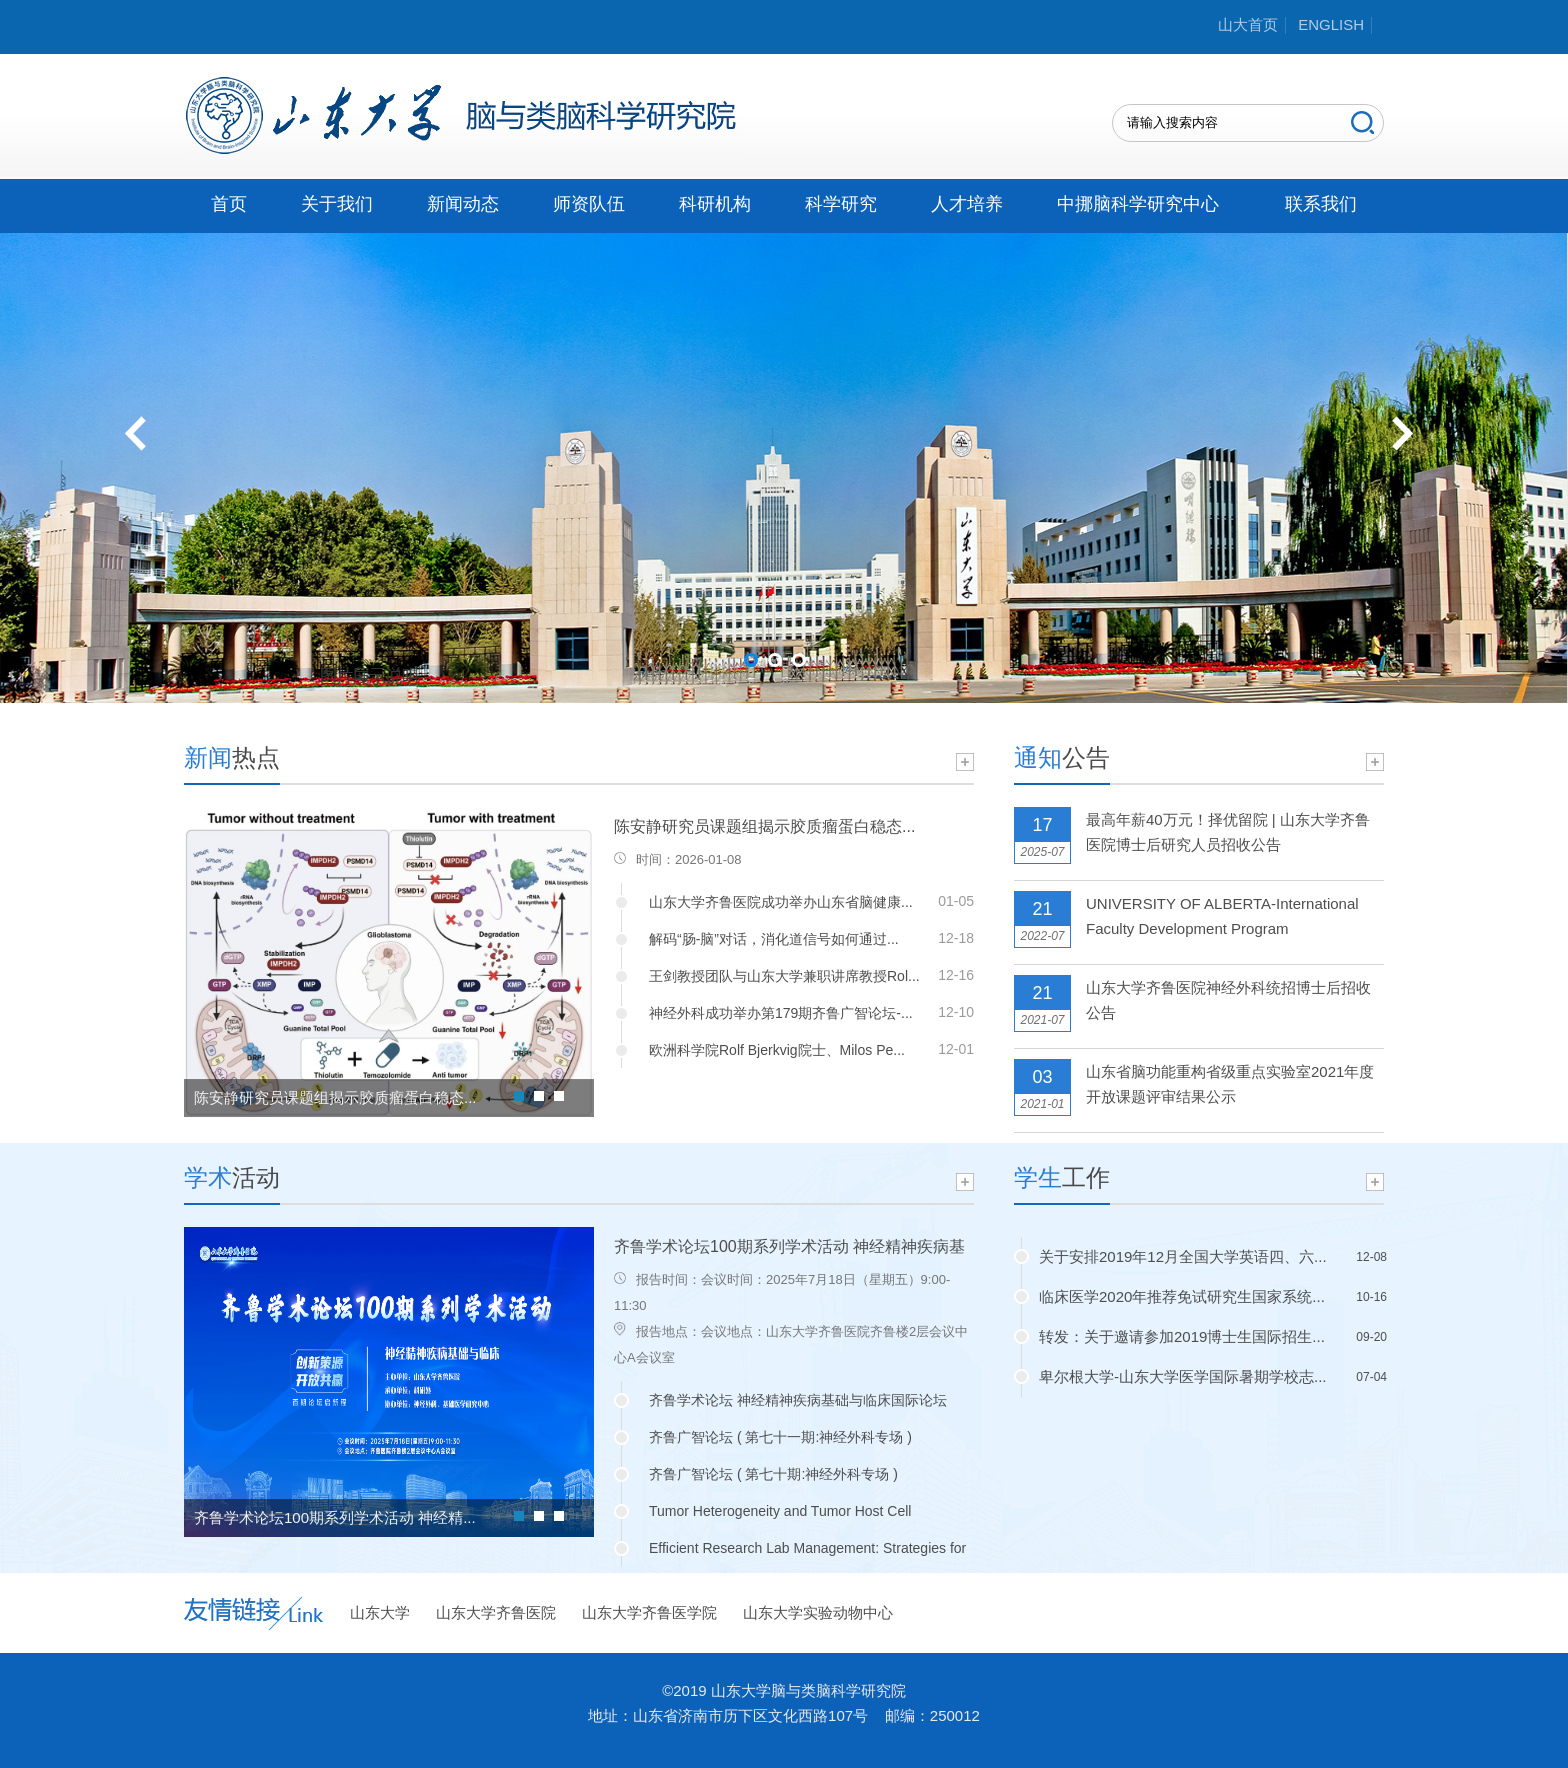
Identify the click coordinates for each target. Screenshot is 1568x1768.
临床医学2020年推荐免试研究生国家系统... (1182, 1296)
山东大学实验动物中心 (818, 1612)
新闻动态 (463, 204)
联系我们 (1321, 204)
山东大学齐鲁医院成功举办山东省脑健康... (781, 902)
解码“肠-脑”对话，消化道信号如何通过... (774, 939)
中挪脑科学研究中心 (1138, 204)
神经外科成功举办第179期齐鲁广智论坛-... (781, 1013)
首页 (229, 204)
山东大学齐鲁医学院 (649, 1612)
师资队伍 (589, 204)
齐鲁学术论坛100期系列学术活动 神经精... (335, 1517)
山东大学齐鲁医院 (496, 1612)
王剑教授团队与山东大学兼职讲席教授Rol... (784, 976)
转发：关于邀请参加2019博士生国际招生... (1182, 1336)
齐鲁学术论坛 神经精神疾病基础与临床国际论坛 (798, 1400)
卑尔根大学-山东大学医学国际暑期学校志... (1183, 1376)
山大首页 (1248, 24)
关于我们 (337, 204)
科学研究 (841, 204)
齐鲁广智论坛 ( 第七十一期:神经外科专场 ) (780, 1437)
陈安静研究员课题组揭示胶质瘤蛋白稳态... (335, 1097)
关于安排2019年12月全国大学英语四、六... (1183, 1256)
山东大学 (380, 1612)
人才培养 (967, 204)
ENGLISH (1331, 24)
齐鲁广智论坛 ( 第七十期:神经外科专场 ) (773, 1474)
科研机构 (715, 204)
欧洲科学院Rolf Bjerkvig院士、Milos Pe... (777, 1050)
